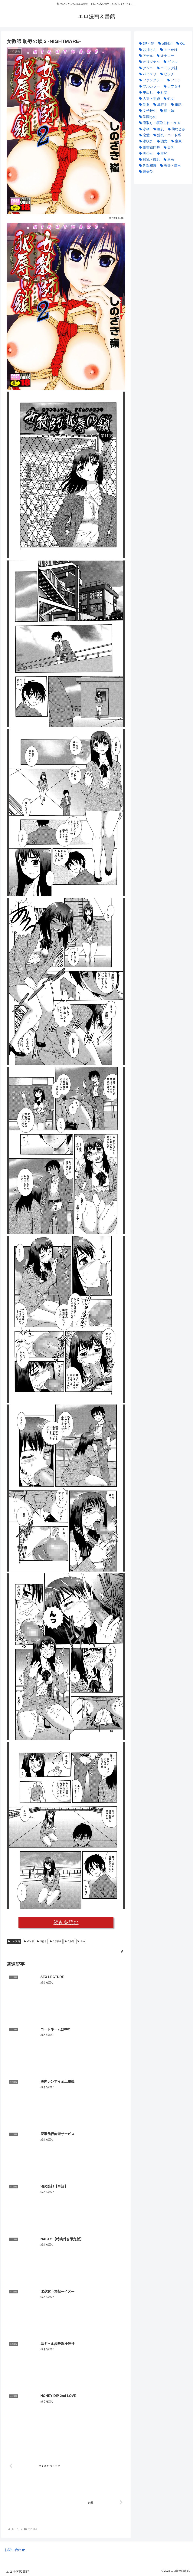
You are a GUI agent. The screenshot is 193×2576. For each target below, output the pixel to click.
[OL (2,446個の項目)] (180, 44)
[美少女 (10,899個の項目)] (145, 153)
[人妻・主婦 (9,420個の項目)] (148, 99)
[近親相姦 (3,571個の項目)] (146, 166)
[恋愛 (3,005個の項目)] (143, 135)
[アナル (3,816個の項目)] (145, 56)
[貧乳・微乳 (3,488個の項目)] (148, 160)
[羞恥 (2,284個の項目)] (161, 153)
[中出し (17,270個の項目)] (145, 92)
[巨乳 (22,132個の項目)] (158, 129)
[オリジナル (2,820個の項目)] (148, 62)
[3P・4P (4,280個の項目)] (146, 44)
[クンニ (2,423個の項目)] (145, 68)
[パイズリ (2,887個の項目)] (146, 74)
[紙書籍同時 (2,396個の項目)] (148, 147)
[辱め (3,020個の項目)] (168, 160)
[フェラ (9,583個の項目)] (173, 80)
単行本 (42, 1941)
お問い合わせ (15, 2550)
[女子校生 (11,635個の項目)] (146, 111)
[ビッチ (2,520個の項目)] (166, 74)
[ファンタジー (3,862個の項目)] (150, 80)
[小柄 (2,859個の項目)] (143, 129)
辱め (81, 1941)
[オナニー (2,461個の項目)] (164, 56)
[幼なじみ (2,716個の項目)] (175, 129)
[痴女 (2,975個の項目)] (161, 141)
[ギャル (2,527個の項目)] (170, 62)
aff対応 (29, 1941)
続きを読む (66, 1922)
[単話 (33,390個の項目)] (175, 105)
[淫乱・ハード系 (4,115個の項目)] (166, 135)
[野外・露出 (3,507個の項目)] (169, 166)
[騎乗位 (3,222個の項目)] (145, 172)
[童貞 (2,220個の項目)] (175, 141)
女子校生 (56, 1941)
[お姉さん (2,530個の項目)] (146, 50)
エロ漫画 (14, 1941)
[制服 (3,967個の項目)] (143, 105)
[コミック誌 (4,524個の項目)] (166, 68)
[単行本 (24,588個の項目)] (159, 105)
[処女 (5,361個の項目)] (168, 99)
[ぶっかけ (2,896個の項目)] (168, 50)
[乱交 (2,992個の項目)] (161, 92)
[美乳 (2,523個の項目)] (168, 147)
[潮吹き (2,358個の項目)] (145, 141)
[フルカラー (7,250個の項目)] (148, 86)
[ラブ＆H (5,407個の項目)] (171, 86)
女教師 (69, 1941)
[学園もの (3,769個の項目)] (146, 117)
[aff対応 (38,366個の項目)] (164, 44)
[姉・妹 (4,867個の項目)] (166, 111)
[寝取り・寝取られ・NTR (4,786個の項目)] (158, 123)
